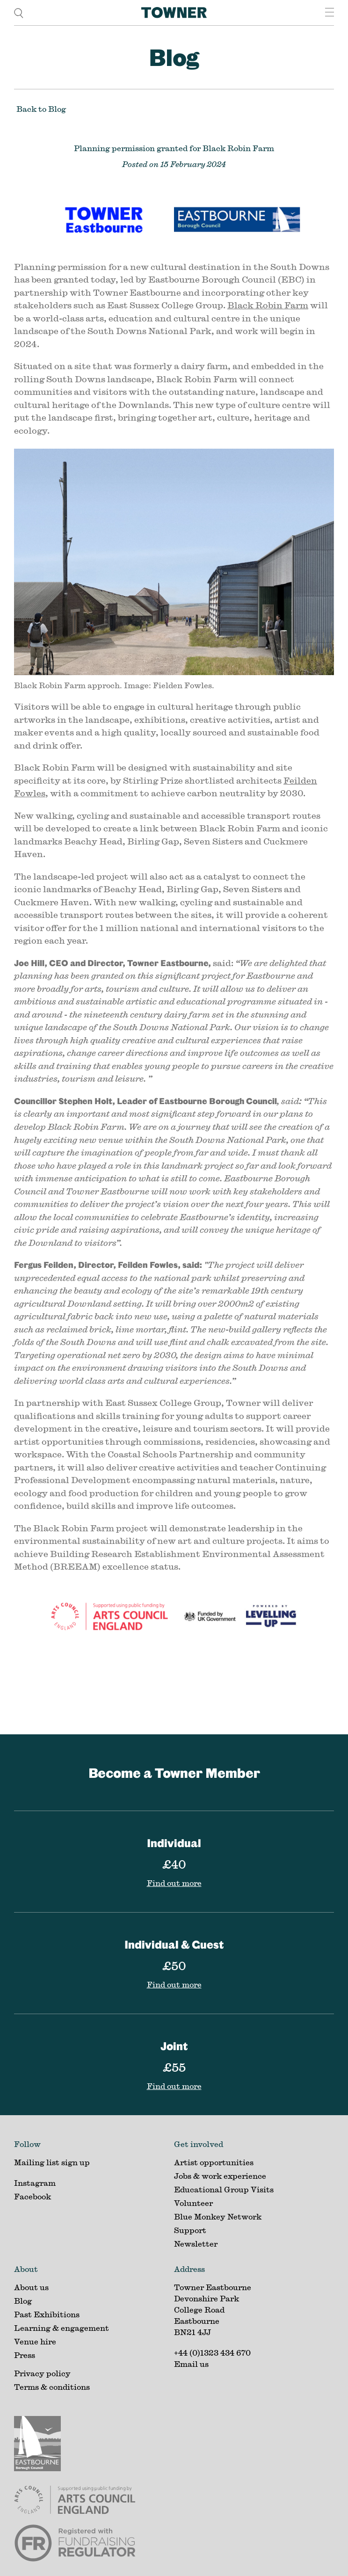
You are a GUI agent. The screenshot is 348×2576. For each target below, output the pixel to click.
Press (24, 2354)
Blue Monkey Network (217, 2216)
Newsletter (196, 2243)
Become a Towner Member (174, 1772)
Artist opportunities (214, 2162)
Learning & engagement (61, 2327)
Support (190, 2230)
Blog (174, 57)
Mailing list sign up (52, 2162)
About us (31, 2287)
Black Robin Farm (267, 305)
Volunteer (193, 2202)
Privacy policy (42, 2373)
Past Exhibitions (47, 2314)
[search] (18, 12)
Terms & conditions (52, 2386)
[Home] (174, 12)
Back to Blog (41, 108)
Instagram (35, 2182)
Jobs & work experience (220, 2175)
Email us (191, 2363)
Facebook (32, 2196)
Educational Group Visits (224, 2189)
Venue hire (35, 2341)
